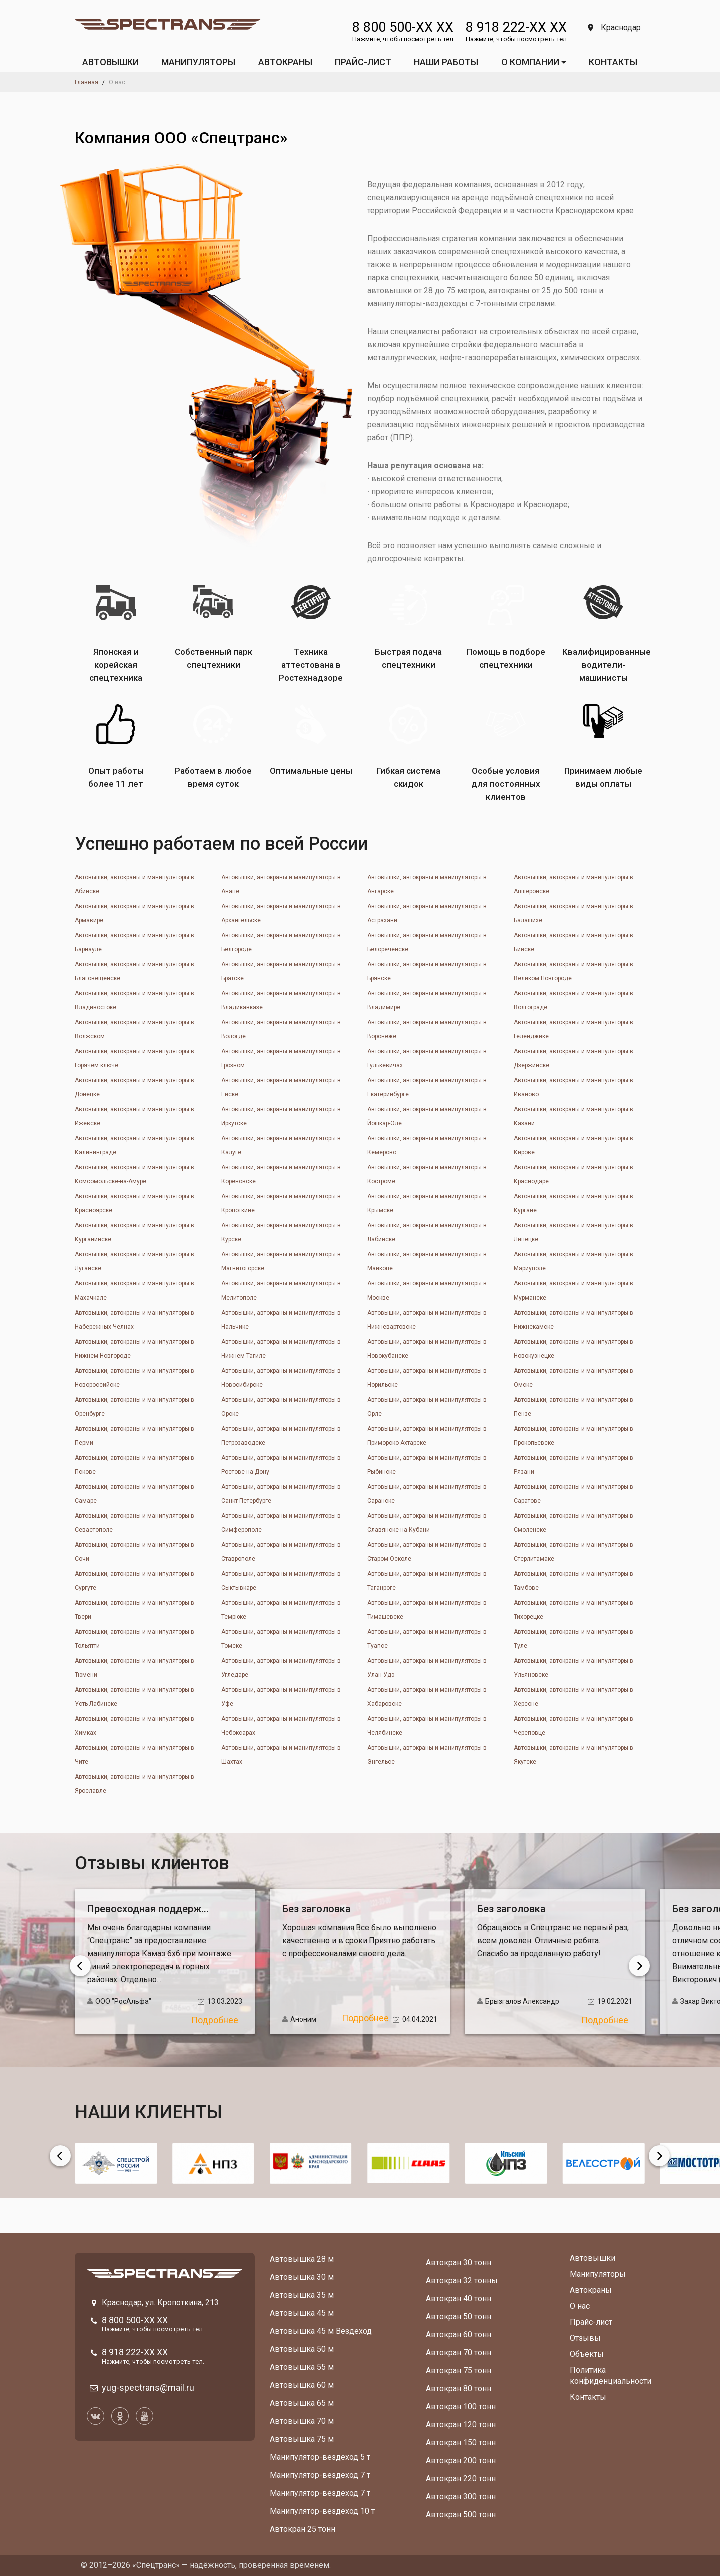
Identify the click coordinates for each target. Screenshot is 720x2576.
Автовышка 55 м (302, 2367)
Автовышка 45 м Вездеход (321, 2331)
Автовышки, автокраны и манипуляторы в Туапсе (427, 1638)
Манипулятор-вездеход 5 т (320, 2457)
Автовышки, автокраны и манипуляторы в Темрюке (281, 1609)
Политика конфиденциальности (611, 2375)
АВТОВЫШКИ (110, 62)
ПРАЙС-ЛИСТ (363, 62)
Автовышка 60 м (302, 2385)
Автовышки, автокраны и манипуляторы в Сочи (134, 1551)
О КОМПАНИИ (534, 62)
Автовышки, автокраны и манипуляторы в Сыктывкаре (281, 1580)
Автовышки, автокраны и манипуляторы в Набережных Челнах (134, 1319)
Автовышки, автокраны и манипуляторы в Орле (427, 1406)
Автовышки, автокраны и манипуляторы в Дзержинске (574, 1058)
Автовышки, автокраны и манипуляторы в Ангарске (427, 884)
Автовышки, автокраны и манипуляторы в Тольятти (134, 1638)
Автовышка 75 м (302, 2439)
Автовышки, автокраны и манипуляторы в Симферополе (281, 1522)
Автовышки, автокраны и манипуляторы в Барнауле (134, 942)
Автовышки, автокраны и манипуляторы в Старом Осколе (427, 1551)
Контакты (588, 2397)
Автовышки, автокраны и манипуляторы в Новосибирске (281, 1377)
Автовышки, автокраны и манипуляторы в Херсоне (574, 1696)
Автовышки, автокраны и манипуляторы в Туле (574, 1638)
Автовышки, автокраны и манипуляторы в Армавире (134, 913)
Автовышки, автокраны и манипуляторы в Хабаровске (427, 1696)
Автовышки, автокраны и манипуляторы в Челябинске (427, 1725)
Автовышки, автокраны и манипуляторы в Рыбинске (427, 1464)
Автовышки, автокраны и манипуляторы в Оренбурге (134, 1406)
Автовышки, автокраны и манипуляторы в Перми (134, 1435)
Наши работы (446, 62)
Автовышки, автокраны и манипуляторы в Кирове (574, 1145)
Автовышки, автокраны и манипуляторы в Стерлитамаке (574, 1551)
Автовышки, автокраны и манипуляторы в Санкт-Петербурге (281, 1493)
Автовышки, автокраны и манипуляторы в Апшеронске (574, 884)
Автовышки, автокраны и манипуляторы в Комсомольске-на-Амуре (134, 1174)
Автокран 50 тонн (459, 2316)
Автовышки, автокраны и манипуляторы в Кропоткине (281, 1203)
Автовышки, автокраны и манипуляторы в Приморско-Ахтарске (427, 1435)
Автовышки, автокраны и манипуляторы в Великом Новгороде (574, 971)
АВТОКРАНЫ (285, 62)
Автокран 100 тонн (461, 2406)
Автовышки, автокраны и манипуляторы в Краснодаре (574, 1174)
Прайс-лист (591, 2322)
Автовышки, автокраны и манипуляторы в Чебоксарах (281, 1725)
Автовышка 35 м (302, 2295)
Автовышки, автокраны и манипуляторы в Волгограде (574, 1000)
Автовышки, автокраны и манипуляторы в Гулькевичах (427, 1058)
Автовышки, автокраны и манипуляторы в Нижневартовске (427, 1319)
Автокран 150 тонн (461, 2442)
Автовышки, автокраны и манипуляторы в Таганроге (427, 1580)
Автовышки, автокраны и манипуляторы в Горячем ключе (134, 1058)
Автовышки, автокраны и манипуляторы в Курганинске (134, 1232)
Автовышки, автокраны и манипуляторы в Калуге (281, 1145)
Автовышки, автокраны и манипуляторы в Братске (281, 971)
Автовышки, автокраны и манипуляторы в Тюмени (134, 1667)
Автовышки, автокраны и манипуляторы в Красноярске (134, 1203)
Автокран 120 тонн (461, 2424)
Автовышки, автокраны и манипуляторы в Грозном (281, 1058)
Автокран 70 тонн (459, 2352)
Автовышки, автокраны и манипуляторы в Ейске (281, 1087)
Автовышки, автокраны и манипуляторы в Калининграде (134, 1145)
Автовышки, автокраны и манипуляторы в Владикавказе (281, 1000)
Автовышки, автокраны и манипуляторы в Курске (281, 1232)
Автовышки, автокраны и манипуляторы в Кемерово (427, 1145)
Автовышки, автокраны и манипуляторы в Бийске (574, 942)
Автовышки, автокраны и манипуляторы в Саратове (574, 1493)
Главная (86, 82)
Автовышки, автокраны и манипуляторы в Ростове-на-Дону (281, 1464)
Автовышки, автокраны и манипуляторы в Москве (427, 1290)
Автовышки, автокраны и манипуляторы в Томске (281, 1638)
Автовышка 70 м (302, 2421)
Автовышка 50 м (302, 2349)
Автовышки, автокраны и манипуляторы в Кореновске (281, 1174)
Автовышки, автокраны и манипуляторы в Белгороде (281, 942)
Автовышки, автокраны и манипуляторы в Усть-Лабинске (134, 1696)
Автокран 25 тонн (303, 2529)
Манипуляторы (598, 2274)
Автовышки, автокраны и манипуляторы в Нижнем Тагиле (281, 1348)
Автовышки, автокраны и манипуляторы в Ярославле (134, 1783)
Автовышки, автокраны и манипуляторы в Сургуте (134, 1580)
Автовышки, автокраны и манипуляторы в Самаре (134, 1493)
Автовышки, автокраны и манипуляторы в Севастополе (134, 1522)
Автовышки (593, 2258)
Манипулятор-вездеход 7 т (320, 2475)
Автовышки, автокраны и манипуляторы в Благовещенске (134, 971)
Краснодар (614, 27)
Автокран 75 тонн (459, 2370)
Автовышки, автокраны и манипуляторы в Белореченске (427, 942)
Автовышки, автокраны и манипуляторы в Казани (574, 1116)
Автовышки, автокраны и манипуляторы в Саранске (427, 1493)
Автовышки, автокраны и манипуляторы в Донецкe (134, 1087)
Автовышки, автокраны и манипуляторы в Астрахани (427, 913)
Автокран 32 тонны (462, 2280)
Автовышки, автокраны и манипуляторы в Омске (574, 1377)
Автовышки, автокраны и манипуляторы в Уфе (281, 1696)
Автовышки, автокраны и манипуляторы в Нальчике (281, 1319)
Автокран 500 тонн (461, 2514)
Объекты (587, 2354)
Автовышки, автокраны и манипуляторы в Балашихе (574, 913)
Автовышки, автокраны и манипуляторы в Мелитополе (281, 1290)
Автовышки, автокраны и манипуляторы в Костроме (427, 1174)
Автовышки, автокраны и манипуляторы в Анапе (281, 884)
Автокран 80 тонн (459, 2388)
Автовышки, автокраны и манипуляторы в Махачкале (134, 1290)
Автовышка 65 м (302, 2403)
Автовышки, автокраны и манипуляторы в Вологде (281, 1029)
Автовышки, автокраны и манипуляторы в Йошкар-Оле (427, 1116)
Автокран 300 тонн (461, 2496)
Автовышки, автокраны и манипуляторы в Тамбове (574, 1580)
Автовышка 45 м (302, 2313)
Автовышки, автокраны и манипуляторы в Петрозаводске (281, 1435)
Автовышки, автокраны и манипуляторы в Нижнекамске (574, 1319)
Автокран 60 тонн (459, 2334)
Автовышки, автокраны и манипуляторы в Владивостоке (134, 1000)
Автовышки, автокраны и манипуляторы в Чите (134, 1754)
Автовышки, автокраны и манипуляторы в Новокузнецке (574, 1348)
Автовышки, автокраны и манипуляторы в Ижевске (134, 1116)
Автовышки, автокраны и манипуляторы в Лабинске (427, 1232)
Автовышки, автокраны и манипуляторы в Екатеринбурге (427, 1087)
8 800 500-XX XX (403, 27)
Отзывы (585, 2338)
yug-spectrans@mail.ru (148, 2387)
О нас (580, 2306)
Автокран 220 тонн (461, 2478)
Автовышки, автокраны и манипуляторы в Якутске (574, 1754)
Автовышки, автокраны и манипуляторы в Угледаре (281, 1667)
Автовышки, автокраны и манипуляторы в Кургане (574, 1203)
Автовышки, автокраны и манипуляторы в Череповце (574, 1725)
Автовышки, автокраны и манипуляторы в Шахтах (281, 1754)
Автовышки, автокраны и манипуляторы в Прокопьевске (574, 1435)
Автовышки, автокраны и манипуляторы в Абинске (134, 884)
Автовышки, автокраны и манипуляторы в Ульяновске (574, 1667)
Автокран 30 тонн (459, 2262)
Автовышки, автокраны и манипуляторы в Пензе (574, 1406)
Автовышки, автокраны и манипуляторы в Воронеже (427, 1029)
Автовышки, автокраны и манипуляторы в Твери (134, 1609)
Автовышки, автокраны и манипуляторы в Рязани (574, 1464)
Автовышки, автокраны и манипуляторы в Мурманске (574, 1290)
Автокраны (591, 2290)
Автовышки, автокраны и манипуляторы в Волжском (134, 1029)
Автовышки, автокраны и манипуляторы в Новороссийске (134, 1377)
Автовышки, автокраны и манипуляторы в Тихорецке (574, 1609)
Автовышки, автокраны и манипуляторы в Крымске (427, 1203)
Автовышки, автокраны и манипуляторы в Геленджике (574, 1029)
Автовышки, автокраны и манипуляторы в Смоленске (574, 1522)
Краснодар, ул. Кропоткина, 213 (160, 2302)
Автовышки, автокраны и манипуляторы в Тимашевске (427, 1609)
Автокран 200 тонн (461, 2460)
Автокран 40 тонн (459, 2298)
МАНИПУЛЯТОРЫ (199, 62)
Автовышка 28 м (302, 2259)
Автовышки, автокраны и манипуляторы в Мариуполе (574, 1261)
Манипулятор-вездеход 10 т (322, 2511)
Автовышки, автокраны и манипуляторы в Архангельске (281, 913)
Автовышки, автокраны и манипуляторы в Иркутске (281, 1116)
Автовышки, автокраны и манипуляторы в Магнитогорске (281, 1261)
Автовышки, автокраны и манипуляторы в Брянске (427, 971)
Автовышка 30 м (302, 2277)
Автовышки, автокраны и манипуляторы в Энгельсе (427, 1754)
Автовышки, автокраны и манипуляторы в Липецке (574, 1232)
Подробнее (215, 2020)
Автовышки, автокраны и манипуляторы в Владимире (427, 1000)
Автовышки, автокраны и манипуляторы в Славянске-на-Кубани (427, 1522)
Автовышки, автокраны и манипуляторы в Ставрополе (281, 1551)
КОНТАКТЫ (613, 62)
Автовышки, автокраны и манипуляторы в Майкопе (427, 1261)
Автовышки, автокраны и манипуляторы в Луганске (134, 1261)
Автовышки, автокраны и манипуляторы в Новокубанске (427, 1348)
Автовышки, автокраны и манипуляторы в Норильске (427, 1377)
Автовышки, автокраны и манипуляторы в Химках (134, 1725)
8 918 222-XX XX (516, 27)
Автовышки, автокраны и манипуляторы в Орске (281, 1406)
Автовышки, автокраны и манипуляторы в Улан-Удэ (427, 1667)
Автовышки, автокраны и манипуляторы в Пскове (134, 1464)
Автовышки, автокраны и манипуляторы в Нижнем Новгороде (134, 1348)
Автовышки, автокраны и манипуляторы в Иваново (574, 1087)
